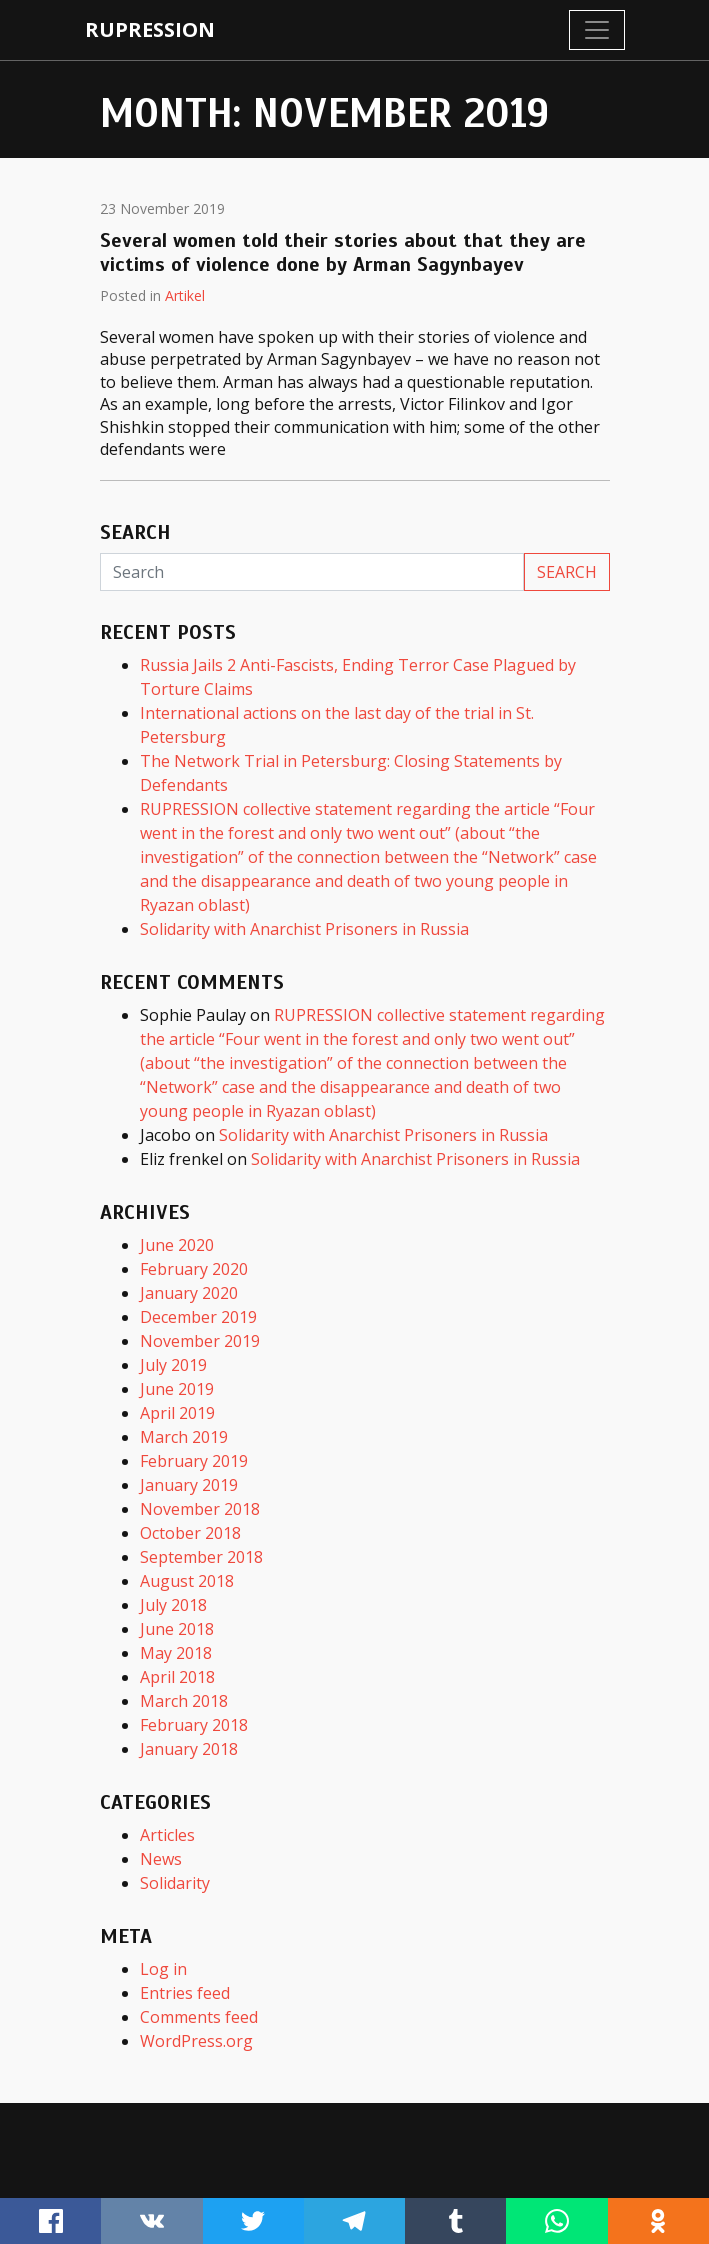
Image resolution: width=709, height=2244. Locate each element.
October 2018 (190, 1533)
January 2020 (189, 1293)
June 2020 (177, 1245)
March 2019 (184, 1437)
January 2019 (189, 1485)
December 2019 (198, 1317)
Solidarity (175, 1883)
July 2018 (173, 1605)
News (161, 1859)
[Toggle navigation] (597, 30)
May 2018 (176, 1653)
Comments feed (199, 2017)
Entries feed (185, 1993)
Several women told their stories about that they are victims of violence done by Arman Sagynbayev (343, 252)
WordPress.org (196, 2041)
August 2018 (187, 1581)
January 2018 (189, 1749)
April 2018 (177, 1677)
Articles (167, 1835)
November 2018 (200, 1509)
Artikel (185, 295)
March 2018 (184, 1701)
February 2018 (194, 1725)
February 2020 (194, 1269)
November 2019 (200, 1341)
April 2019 (177, 1413)
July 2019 (173, 1365)
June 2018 (177, 1629)
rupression (150, 29)
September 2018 (201, 1557)
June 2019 (177, 1389)
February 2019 (194, 1461)
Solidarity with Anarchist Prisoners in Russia (304, 929)
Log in (163, 1969)
